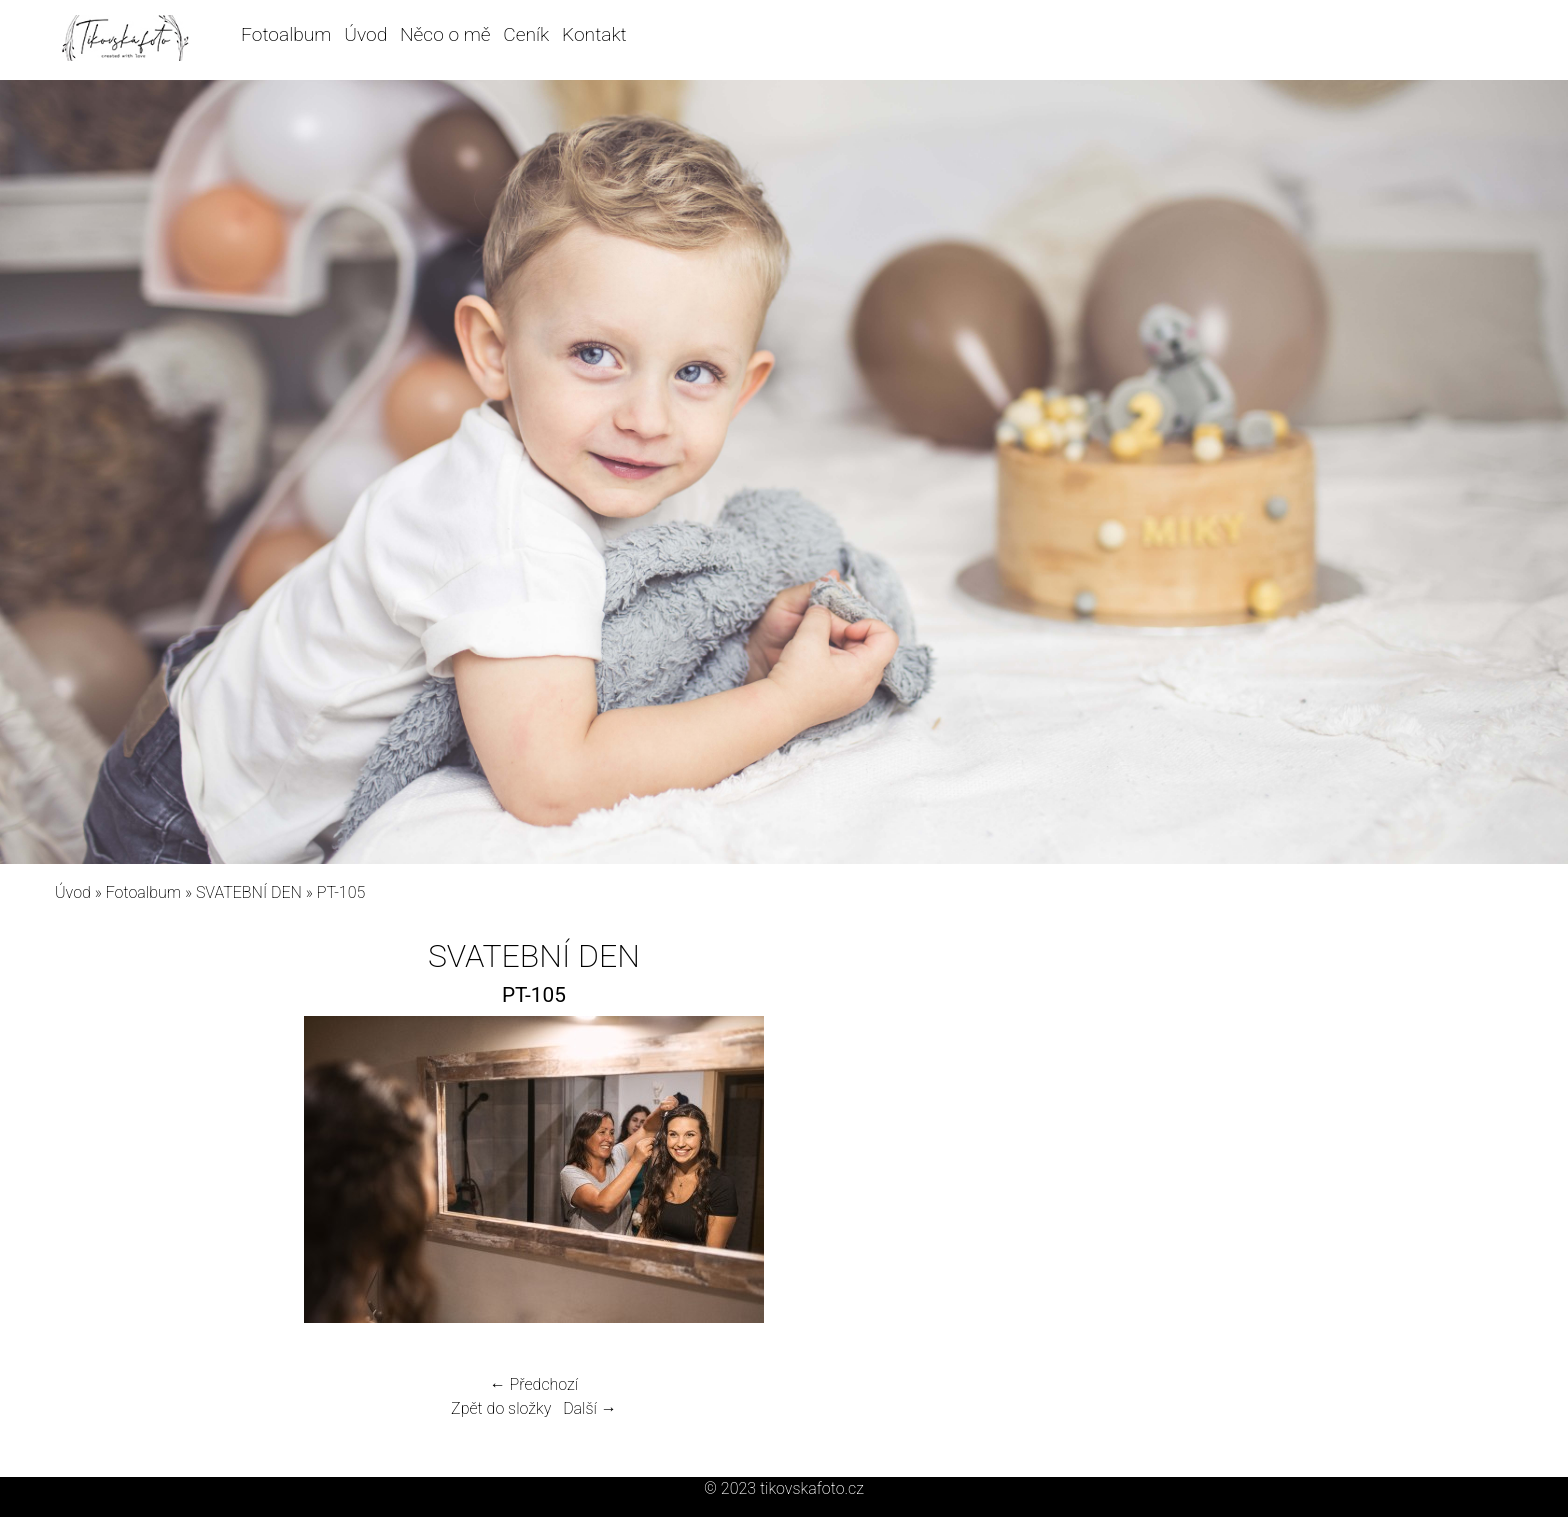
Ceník (526, 34)
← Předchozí (534, 1384)
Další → (590, 1408)
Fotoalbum (286, 34)
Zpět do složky (501, 1408)
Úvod (365, 34)
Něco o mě (445, 34)
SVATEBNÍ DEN (249, 892)
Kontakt (594, 34)
